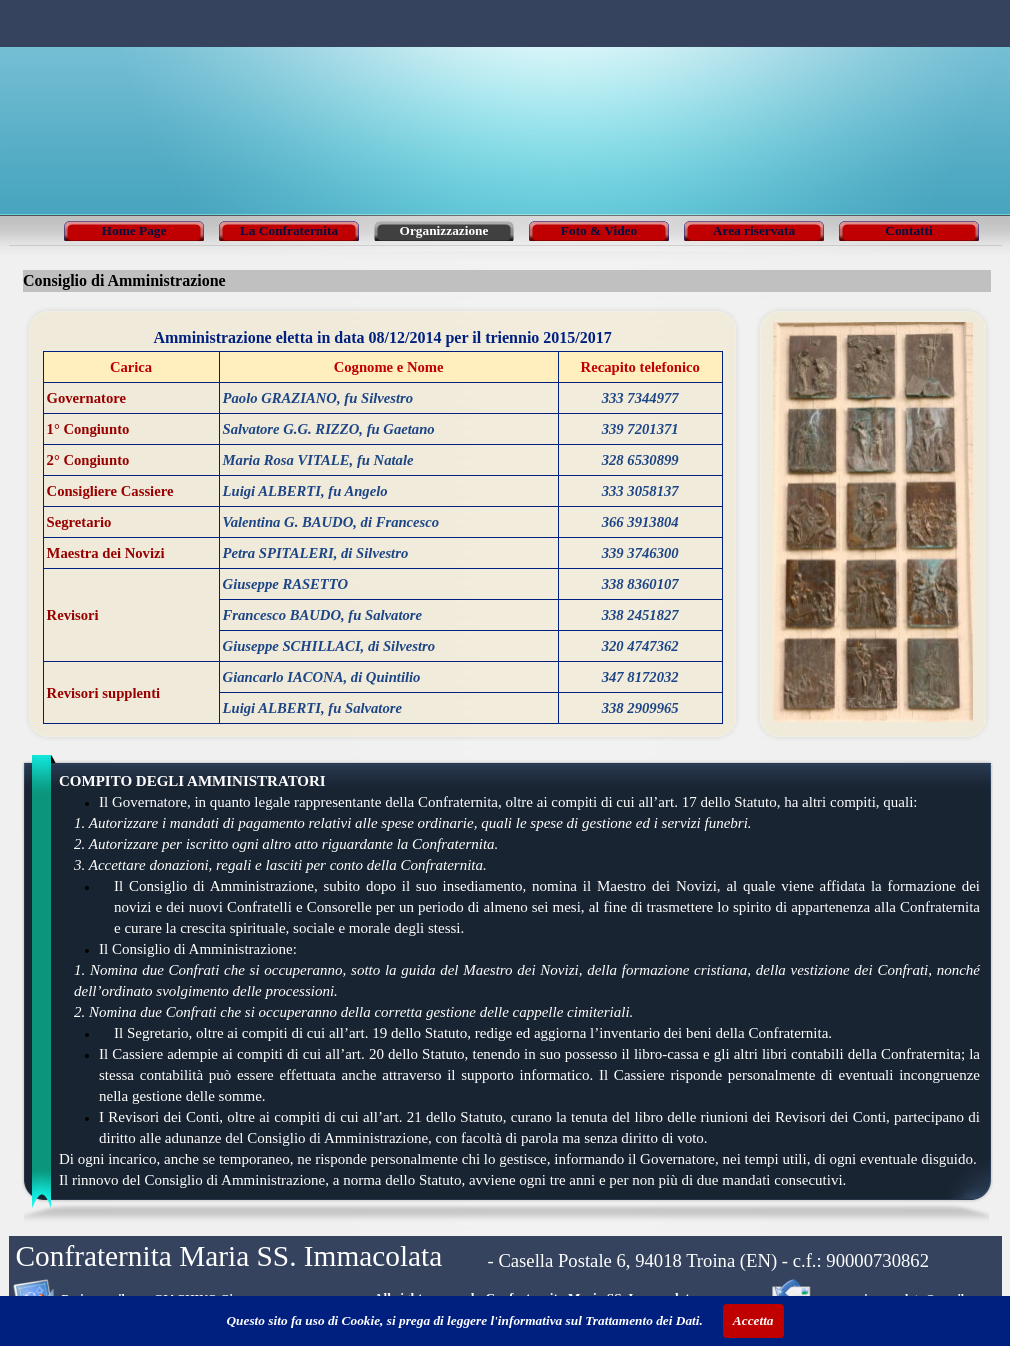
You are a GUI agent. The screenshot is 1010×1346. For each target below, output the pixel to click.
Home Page (134, 230)
